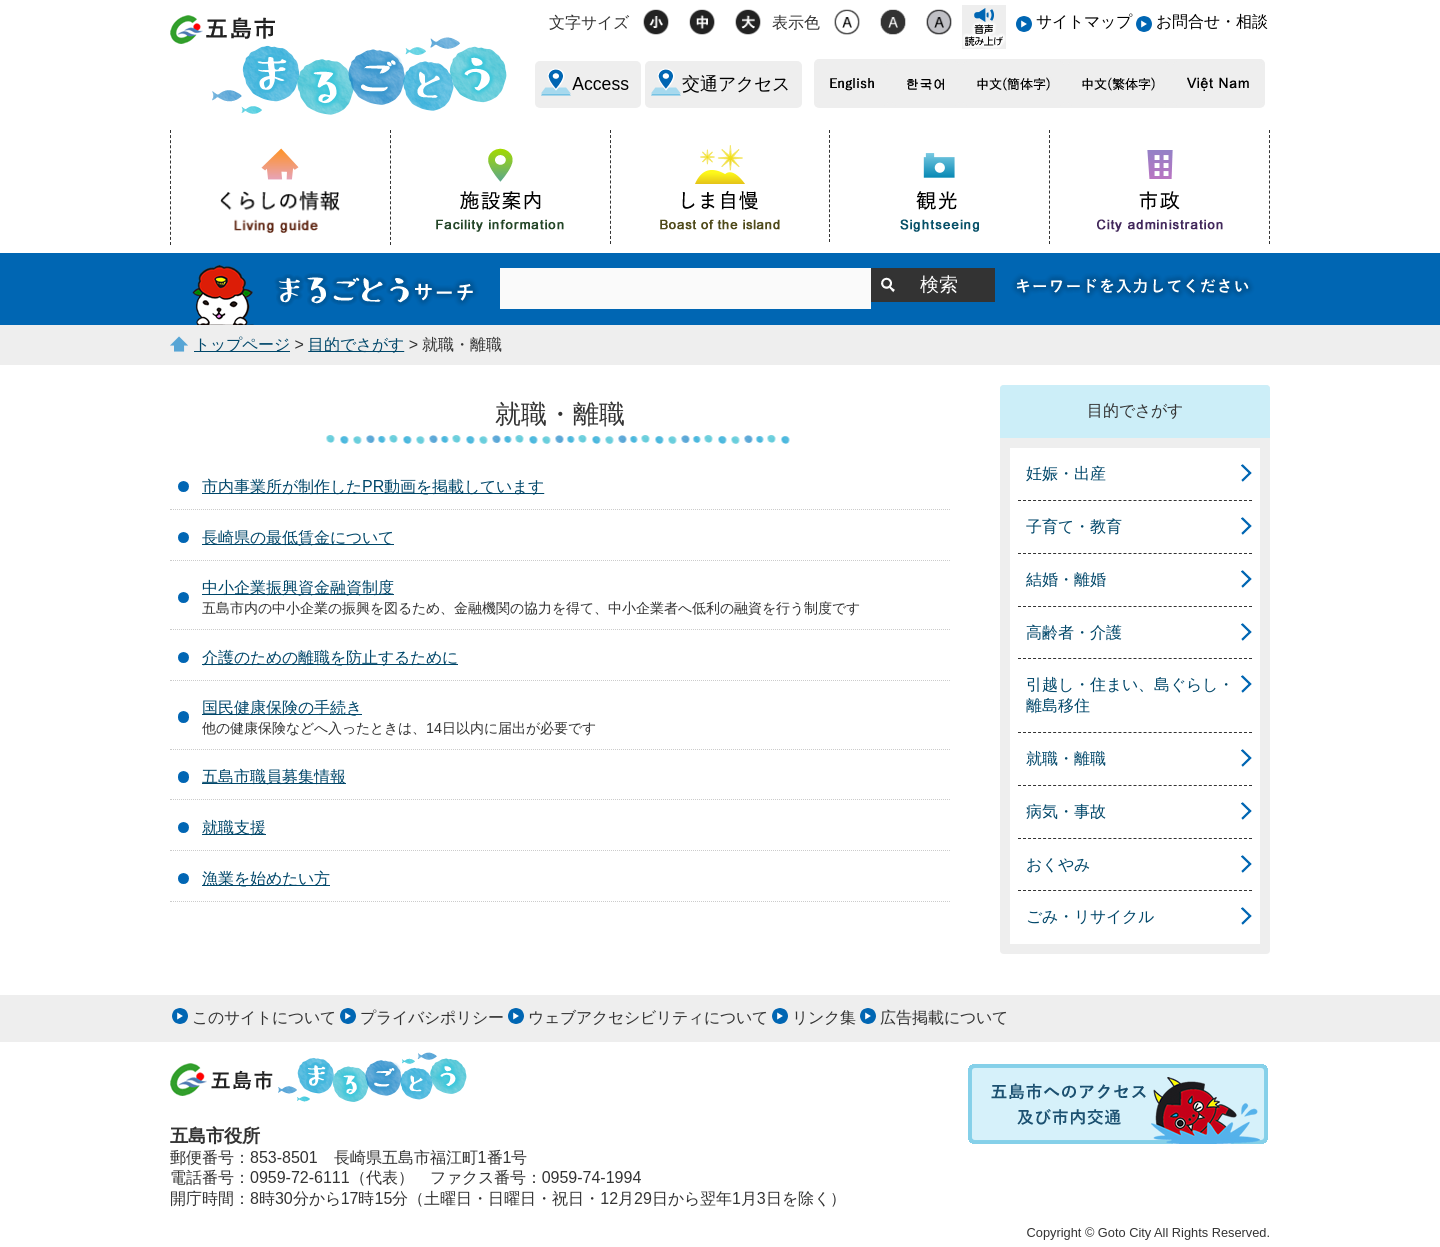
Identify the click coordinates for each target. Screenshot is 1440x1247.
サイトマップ (1084, 21)
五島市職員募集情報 (274, 776)
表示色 (796, 22)
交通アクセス (736, 84)
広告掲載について (944, 1017)
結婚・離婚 (1066, 579)
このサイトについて (264, 1017)
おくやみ (1058, 864)
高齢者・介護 (1074, 632)
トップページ (242, 344)
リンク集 (824, 1017)
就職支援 (234, 827)
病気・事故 (1066, 811)
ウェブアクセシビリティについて (648, 1017)
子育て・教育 (1074, 526)
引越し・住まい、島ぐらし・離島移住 (1130, 695)
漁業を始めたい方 (266, 878)
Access (600, 84)
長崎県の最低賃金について (298, 537)
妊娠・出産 (1066, 473)
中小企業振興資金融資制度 (298, 587)
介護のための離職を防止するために (330, 657)
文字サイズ (589, 22)
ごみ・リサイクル (1090, 916)
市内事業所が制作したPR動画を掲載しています (373, 486)
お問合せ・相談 (1212, 21)
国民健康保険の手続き (282, 707)
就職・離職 (1066, 758)
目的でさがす (356, 344)
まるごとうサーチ (335, 289)
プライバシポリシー (432, 1017)
